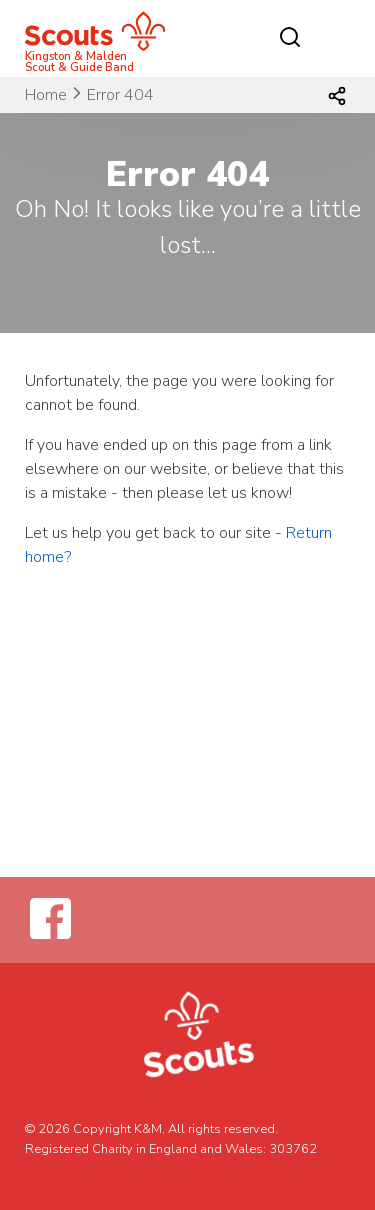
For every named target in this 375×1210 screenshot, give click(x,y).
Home (46, 95)
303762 (293, 1149)
